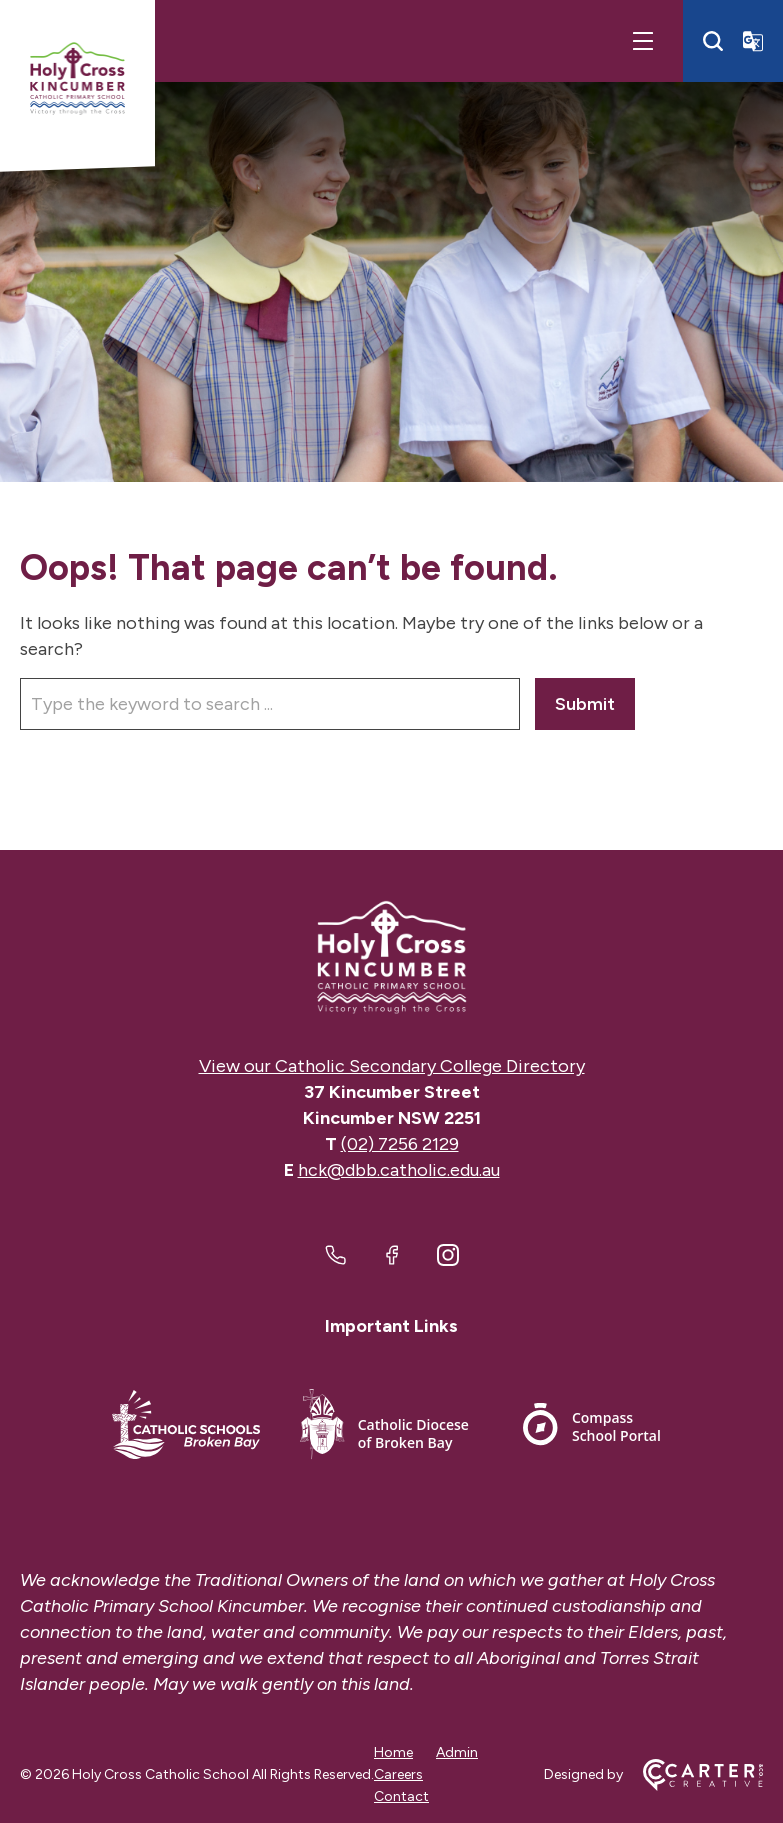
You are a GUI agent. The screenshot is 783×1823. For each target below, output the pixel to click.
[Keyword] (270, 704)
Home (393, 1752)
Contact (401, 1796)
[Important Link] (186, 1427)
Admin (457, 1752)
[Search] (713, 41)
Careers (398, 1774)
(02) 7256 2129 (400, 1144)
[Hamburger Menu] (643, 41)
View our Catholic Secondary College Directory (392, 1066)
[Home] (391, 957)
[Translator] (753, 41)
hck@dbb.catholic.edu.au (399, 1170)
